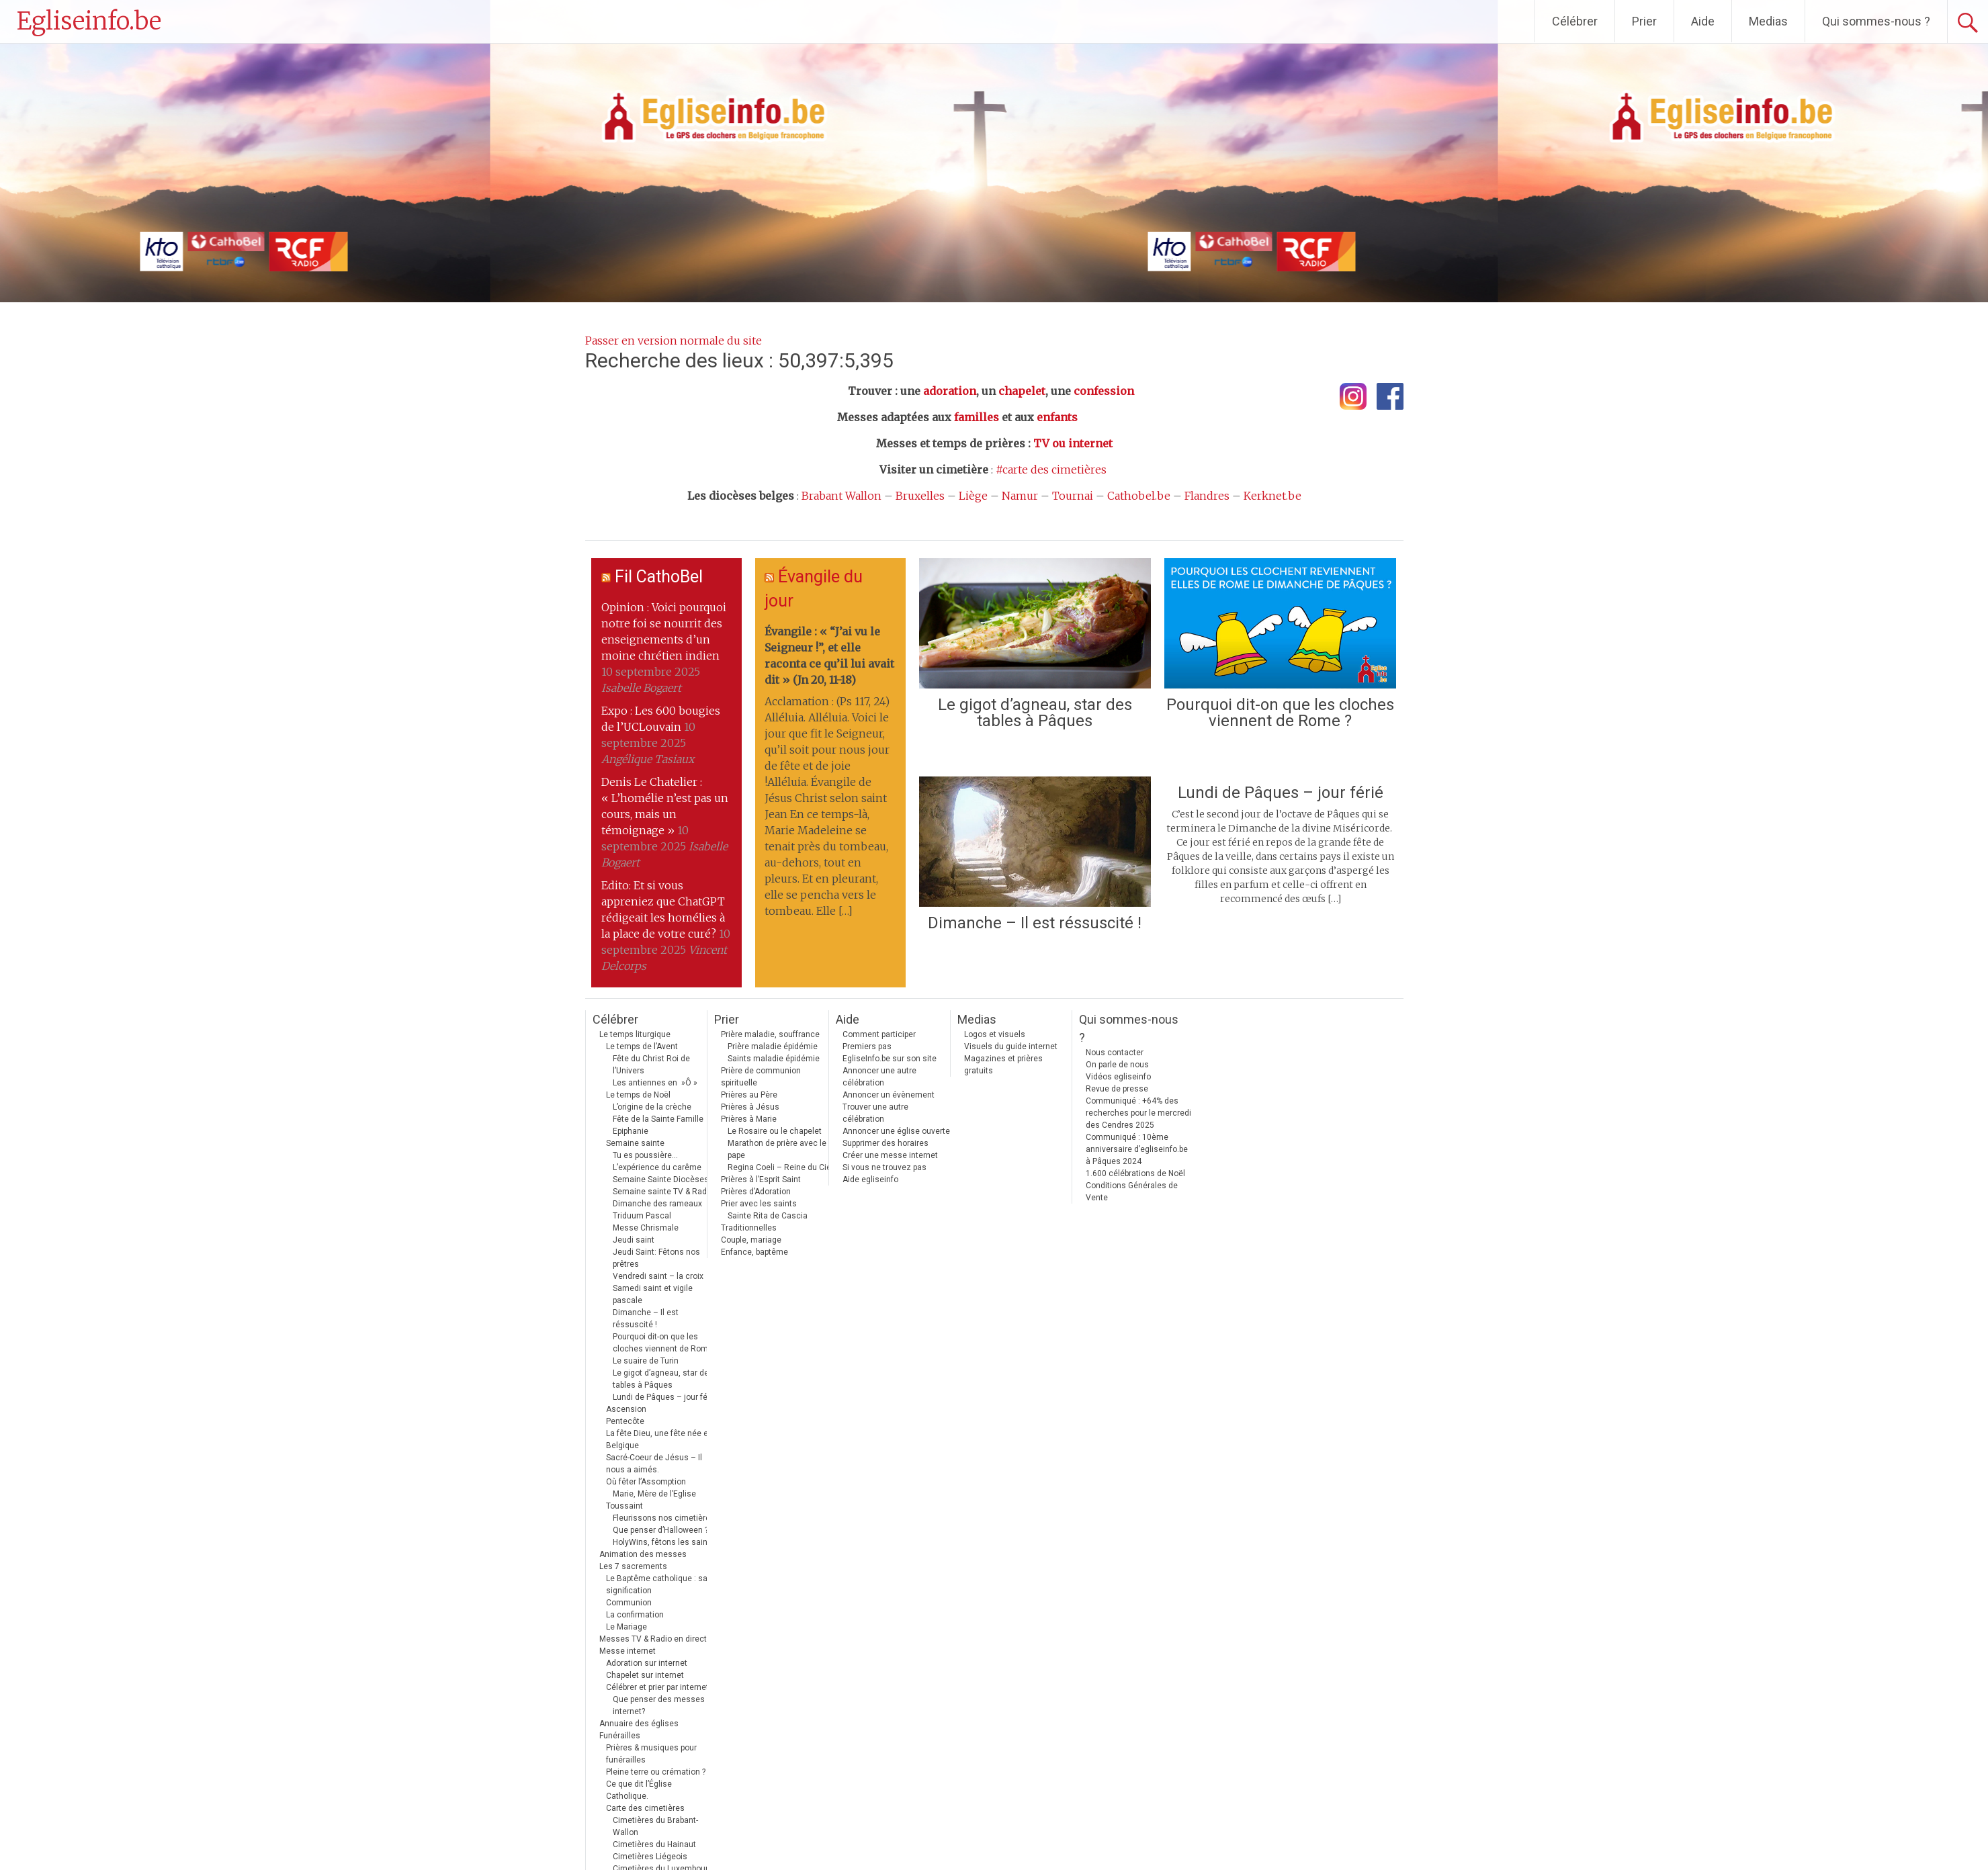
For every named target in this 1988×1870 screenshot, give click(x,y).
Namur (1020, 495)
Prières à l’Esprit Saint (761, 1179)
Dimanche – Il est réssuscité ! (1034, 923)
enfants (1057, 417)
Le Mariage (626, 1627)
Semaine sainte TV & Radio (663, 1191)
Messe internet (627, 1651)
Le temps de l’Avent (642, 1046)
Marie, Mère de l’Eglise (654, 1494)
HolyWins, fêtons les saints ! (666, 1542)
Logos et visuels (994, 1034)
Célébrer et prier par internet (657, 1687)
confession (1104, 391)
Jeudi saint (633, 1240)
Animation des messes (643, 1554)
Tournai (1072, 495)
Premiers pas (867, 1046)
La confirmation (635, 1614)
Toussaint (624, 1506)
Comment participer (879, 1034)
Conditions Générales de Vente (1132, 1191)
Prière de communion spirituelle (761, 1076)
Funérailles (619, 1735)
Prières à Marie (749, 1119)
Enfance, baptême (754, 1252)
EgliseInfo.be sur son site (889, 1058)
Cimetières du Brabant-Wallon (655, 1826)
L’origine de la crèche (652, 1107)
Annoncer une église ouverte (896, 1131)
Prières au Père (749, 1095)
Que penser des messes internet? (659, 1705)
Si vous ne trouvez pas (884, 1167)
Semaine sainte (635, 1143)
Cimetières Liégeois (650, 1856)
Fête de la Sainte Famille (658, 1119)
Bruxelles (920, 495)
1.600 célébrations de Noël (1135, 1173)
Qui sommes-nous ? (1876, 21)
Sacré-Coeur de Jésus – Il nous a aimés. (654, 1463)
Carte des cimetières (645, 1808)
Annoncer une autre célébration (879, 1076)
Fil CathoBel (659, 576)
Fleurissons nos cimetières (664, 1518)
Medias (1768, 21)
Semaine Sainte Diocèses (661, 1179)
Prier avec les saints (759, 1203)
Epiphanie (630, 1131)
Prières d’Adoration (756, 1191)
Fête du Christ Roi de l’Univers (651, 1064)
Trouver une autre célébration (875, 1113)
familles (976, 417)
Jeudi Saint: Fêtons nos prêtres (656, 1258)
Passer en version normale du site (673, 340)
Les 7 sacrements (633, 1566)
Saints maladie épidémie (774, 1058)
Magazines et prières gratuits (1003, 1064)
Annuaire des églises (639, 1723)
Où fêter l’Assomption (646, 1481)
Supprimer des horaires (885, 1143)
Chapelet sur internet (645, 1675)
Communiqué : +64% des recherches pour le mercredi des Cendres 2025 (1138, 1113)
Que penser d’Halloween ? (660, 1530)
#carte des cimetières (1051, 469)
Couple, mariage (751, 1240)
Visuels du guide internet (1010, 1046)
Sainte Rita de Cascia (768, 1215)
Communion (629, 1602)
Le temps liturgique (635, 1034)
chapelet (1021, 391)
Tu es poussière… (645, 1155)
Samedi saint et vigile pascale (653, 1294)
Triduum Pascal (642, 1215)
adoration (949, 391)
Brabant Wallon (841, 495)
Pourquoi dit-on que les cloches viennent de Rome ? (1280, 712)
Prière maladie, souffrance (770, 1034)
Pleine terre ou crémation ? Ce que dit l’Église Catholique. (655, 1784)
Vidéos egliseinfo (1118, 1076)
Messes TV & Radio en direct (653, 1639)
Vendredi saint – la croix (658, 1276)
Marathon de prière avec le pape (777, 1149)
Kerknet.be (1272, 495)
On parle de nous (1117, 1064)
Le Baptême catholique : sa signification (656, 1584)
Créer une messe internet (890, 1155)
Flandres (1206, 495)
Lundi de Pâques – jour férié (1280, 792)
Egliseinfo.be (89, 21)
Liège (973, 495)
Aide (1703, 21)
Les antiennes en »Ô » (655, 1082)
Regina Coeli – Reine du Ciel (780, 1167)
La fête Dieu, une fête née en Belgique (659, 1439)
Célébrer (1575, 21)
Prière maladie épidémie (773, 1046)
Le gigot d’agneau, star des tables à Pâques (1035, 712)
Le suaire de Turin (646, 1361)
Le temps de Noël (638, 1095)
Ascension (626, 1409)
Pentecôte (625, 1421)
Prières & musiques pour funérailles (651, 1754)
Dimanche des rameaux (657, 1203)
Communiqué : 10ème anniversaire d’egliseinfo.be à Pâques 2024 (1137, 1149)
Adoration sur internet (646, 1663)
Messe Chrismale (646, 1228)
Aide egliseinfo (870, 1179)
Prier (1644, 21)
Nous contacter (1114, 1052)
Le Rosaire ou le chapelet (775, 1131)
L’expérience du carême (657, 1167)
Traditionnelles (749, 1228)
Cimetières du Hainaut (654, 1844)
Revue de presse (1117, 1089)
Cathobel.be (1138, 495)
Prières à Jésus (750, 1107)
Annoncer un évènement (888, 1095)
